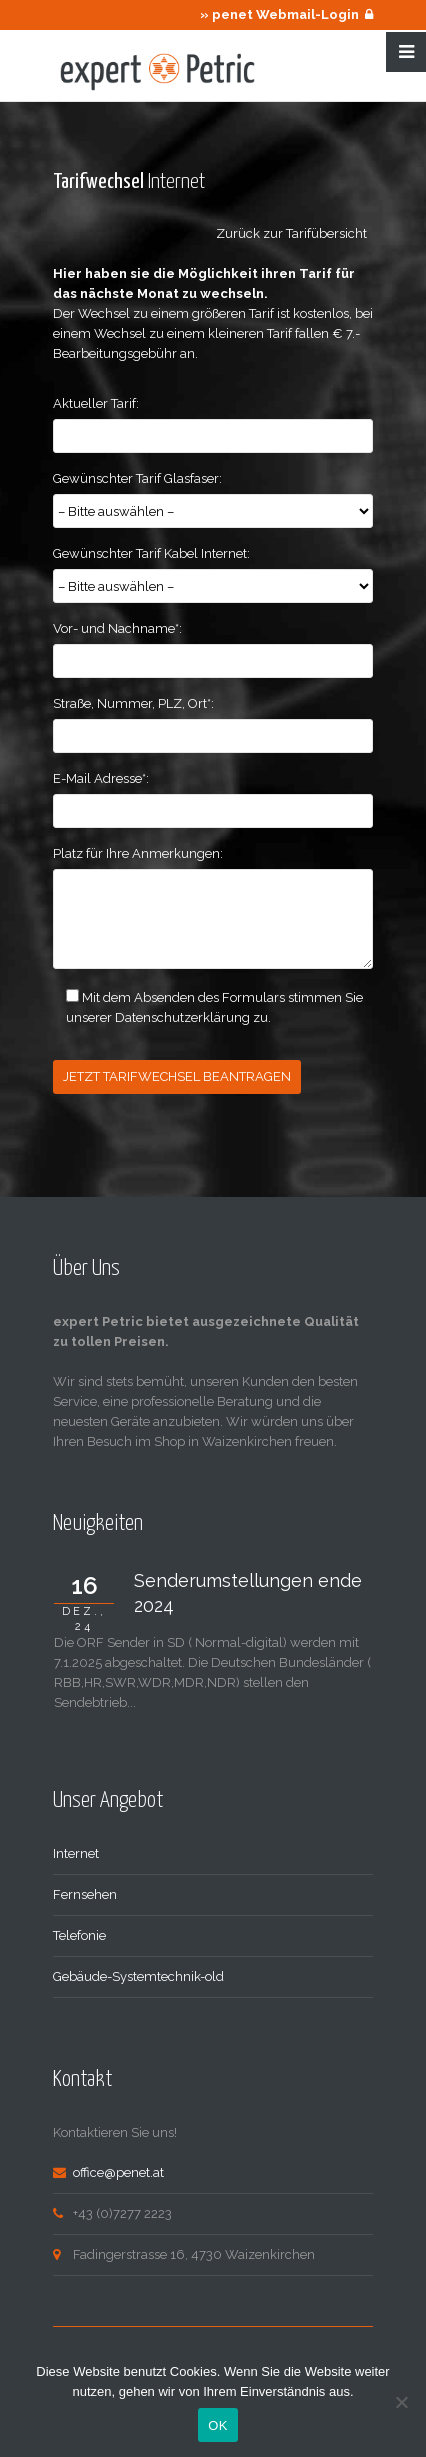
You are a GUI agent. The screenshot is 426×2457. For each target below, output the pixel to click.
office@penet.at (118, 2172)
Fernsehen (85, 1894)
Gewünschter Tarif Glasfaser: (137, 478)
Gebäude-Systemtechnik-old (138, 1976)
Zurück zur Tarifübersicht (294, 233)
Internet (76, 1853)
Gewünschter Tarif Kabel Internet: (151, 553)
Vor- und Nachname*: (117, 628)
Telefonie (79, 1935)
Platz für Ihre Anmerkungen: (138, 853)
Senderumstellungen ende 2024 (248, 1593)
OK (217, 2425)
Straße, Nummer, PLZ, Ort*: (133, 703)
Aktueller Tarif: (96, 403)
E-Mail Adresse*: (101, 778)
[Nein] (401, 2402)
